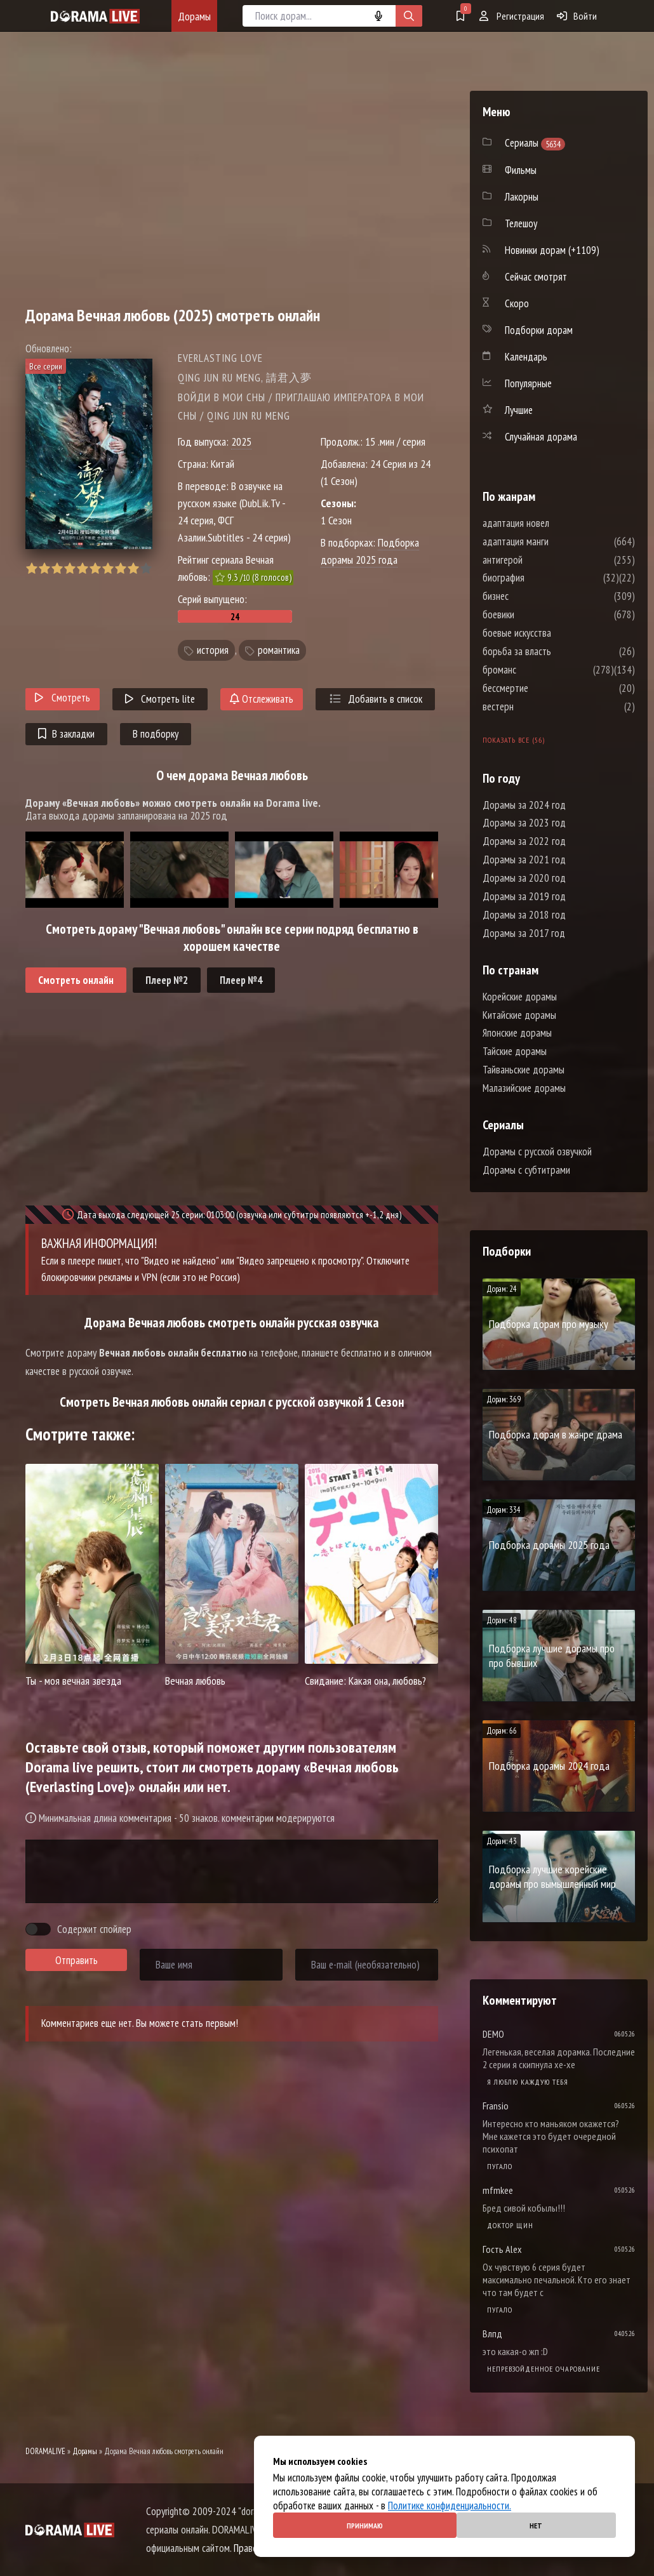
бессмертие (543, 688)
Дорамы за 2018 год (524, 915)
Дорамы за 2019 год (524, 896)
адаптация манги (554, 541)
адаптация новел (554, 523)
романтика (279, 650)
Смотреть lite (160, 699)
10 (145, 568)
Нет (536, 2525)
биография (542, 578)
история (213, 650)
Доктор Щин (510, 2225)
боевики (537, 614)
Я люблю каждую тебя (527, 2082)
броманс (537, 670)
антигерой (541, 560)
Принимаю (365, 2525)
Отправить (76, 1960)
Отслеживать (261, 699)
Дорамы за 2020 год (524, 878)
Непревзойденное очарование (543, 2369)
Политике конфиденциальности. (449, 2506)
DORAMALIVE (45, 2451)
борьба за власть (555, 651)
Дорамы (194, 16)
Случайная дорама (541, 437)
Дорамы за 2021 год (524, 859)
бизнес (534, 596)
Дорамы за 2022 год (524, 841)
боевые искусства (555, 633)
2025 (241, 441)
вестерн (536, 707)
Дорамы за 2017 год (524, 933)
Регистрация (511, 16)
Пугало (499, 2166)
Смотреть (62, 698)
